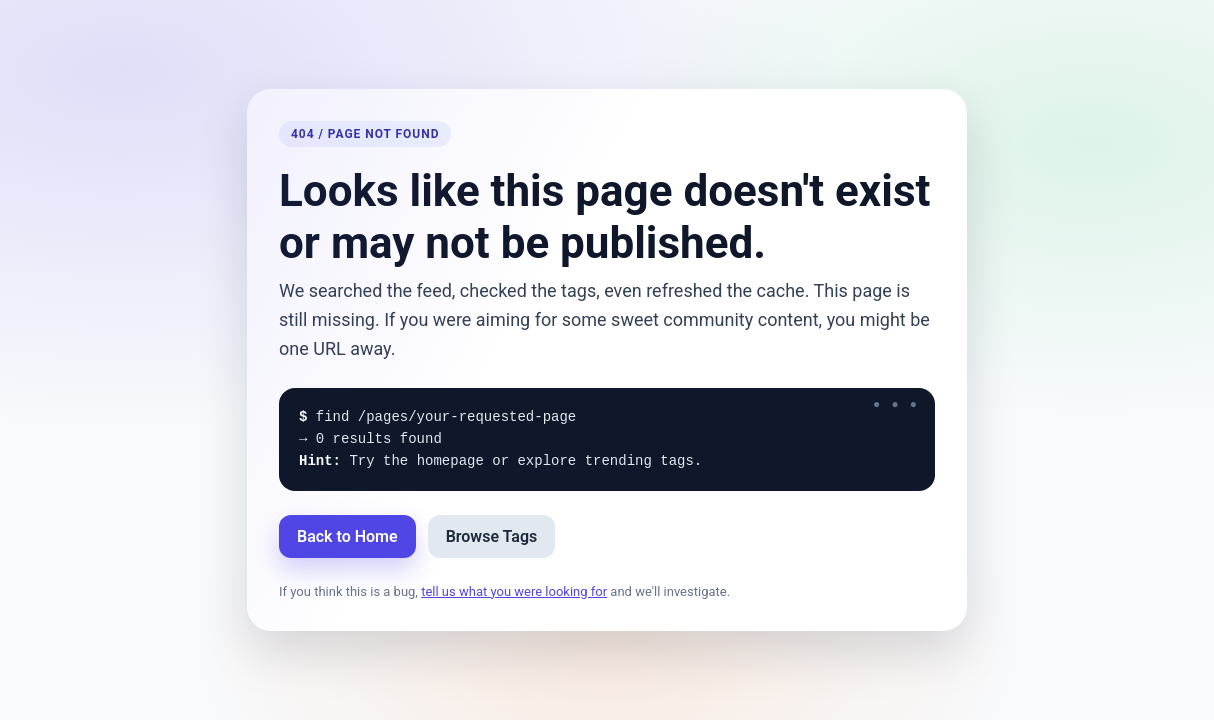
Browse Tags (492, 536)
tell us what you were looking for (514, 591)
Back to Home (347, 536)
